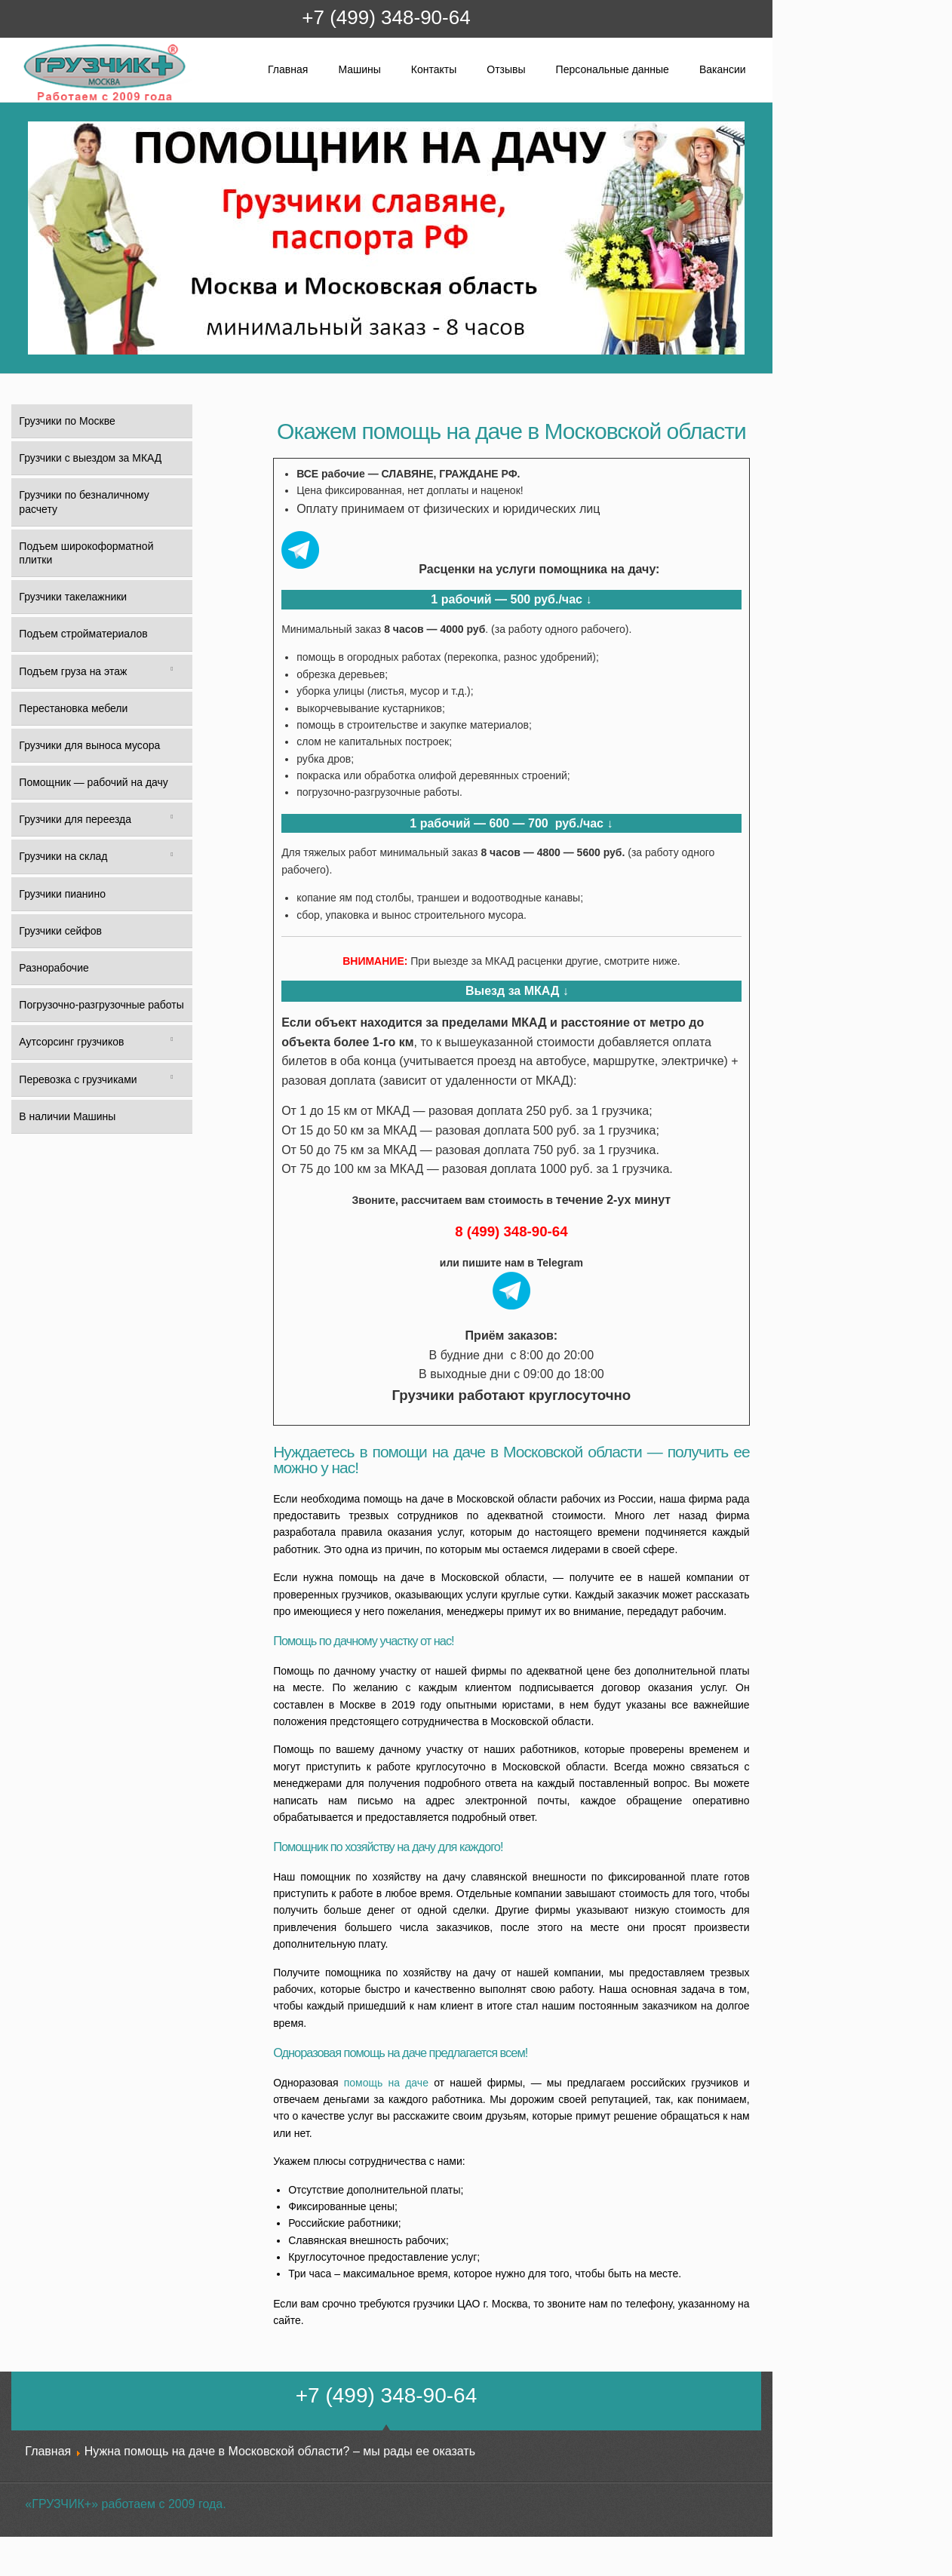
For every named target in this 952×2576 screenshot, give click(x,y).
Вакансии (722, 69)
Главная (288, 69)
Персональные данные (612, 69)
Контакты (433, 69)
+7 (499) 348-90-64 (386, 17)
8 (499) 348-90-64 (511, 1231)
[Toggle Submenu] (171, 671)
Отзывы (506, 69)
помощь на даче (386, 2083)
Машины (359, 69)
